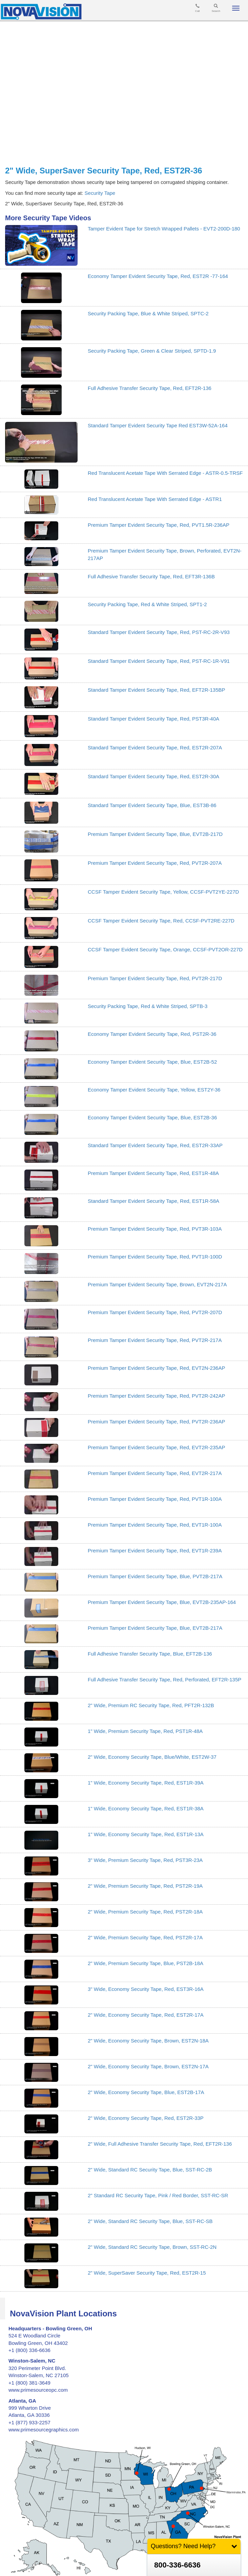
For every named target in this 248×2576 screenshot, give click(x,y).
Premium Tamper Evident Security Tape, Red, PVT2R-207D (155, 1312)
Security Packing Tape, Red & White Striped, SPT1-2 (147, 604)
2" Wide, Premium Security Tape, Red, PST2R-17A (145, 1937)
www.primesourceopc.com (38, 2390)
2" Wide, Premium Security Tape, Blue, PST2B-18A (145, 1963)
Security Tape (100, 193)
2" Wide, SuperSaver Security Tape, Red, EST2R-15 (147, 2273)
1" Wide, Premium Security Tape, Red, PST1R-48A (145, 1731)
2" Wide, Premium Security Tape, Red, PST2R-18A (145, 1912)
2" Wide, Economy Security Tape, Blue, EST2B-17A (146, 2092)
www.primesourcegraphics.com (43, 2429)
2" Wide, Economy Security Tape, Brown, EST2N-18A (148, 2040)
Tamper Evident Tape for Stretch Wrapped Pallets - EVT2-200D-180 (164, 228)
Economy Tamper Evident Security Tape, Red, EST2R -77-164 (158, 276)
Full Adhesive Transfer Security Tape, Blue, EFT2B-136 (150, 1654)
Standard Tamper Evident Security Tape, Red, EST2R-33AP (155, 1145)
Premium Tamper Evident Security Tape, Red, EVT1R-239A (155, 1550)
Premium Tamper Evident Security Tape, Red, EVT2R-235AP (156, 1447)
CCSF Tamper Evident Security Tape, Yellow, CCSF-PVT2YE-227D (163, 892)
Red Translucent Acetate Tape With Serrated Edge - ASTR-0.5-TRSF (165, 473)
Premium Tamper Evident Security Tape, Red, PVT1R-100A (155, 1499)
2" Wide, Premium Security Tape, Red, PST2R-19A (145, 1886)
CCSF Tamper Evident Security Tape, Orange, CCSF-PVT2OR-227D (165, 949)
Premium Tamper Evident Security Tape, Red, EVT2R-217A (155, 1473)
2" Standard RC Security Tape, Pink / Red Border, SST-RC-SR (158, 2195)
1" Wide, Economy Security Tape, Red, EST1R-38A (146, 1808)
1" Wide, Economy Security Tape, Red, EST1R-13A (146, 1834)
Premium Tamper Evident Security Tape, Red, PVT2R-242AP (156, 1396)
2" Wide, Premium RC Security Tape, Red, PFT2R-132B (151, 1705)
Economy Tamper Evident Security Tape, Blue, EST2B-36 (152, 1117)
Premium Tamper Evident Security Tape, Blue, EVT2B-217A (155, 1628)
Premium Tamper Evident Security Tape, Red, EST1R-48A (153, 1173)
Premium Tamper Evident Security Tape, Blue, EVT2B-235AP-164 (162, 1602)
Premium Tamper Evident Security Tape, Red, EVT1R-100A (155, 1525)
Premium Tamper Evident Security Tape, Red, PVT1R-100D (155, 1256)
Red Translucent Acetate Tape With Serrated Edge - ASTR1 (155, 499)
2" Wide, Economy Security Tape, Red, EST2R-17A (146, 2015)
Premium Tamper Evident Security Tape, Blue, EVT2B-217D (155, 834)
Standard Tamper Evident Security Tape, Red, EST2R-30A (153, 776)
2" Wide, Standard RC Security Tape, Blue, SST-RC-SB (150, 2221)
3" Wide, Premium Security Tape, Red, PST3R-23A (145, 1860)
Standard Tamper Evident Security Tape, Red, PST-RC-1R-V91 (159, 661)
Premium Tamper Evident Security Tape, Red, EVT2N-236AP (156, 1368)
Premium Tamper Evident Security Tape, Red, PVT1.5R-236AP (158, 525)
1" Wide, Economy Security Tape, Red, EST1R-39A (146, 1783)
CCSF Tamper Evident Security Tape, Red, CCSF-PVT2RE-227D (161, 920)
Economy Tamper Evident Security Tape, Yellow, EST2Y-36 (154, 1090)
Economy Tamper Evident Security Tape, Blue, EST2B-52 (152, 1062)
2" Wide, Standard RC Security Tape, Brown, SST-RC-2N (152, 2247)
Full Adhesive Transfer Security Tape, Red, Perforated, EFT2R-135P (164, 1679)
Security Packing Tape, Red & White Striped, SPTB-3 (147, 1006)
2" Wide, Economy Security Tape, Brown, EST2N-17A (148, 2066)
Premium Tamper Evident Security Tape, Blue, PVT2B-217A (155, 1576)
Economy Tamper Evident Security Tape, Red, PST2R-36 (152, 1034)
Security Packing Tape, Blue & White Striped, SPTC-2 (148, 313)
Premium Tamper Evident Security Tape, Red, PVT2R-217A (155, 1340)
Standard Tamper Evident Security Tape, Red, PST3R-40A (153, 719)
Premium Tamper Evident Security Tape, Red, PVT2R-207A (155, 863)
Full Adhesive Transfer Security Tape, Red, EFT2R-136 (149, 388)
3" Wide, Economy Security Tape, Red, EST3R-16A (146, 1989)
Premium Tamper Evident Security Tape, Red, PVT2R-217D (155, 978)
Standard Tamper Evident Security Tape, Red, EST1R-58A (153, 1201)
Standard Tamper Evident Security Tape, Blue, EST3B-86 (152, 805)
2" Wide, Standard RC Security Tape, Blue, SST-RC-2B (150, 2169)
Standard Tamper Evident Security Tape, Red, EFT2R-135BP (156, 690)
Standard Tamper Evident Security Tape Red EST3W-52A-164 (158, 425)
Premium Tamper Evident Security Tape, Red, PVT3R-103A (155, 1229)
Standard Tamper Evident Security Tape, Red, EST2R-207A (155, 747)
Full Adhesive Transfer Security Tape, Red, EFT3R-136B (151, 576)
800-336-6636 (177, 2565)
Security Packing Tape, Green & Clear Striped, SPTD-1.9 (152, 351)
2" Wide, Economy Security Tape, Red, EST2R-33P (146, 2118)
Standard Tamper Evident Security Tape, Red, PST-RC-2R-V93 (159, 632)
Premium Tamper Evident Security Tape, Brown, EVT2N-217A (157, 1284)
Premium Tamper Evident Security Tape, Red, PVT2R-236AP (156, 1421)
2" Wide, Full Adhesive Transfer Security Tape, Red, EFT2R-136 (160, 2144)
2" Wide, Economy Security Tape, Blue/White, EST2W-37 (152, 1757)
